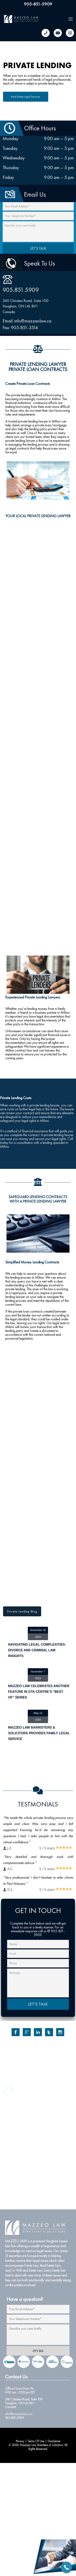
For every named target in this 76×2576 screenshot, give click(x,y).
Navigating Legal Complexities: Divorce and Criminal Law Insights (37, 1650)
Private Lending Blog (22, 1611)
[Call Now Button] (66, 2567)
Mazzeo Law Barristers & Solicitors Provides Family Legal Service (39, 1733)
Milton (39, 1277)
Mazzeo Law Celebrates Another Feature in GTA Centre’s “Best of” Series (38, 1691)
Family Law (31, 2265)
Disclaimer (54, 2441)
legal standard (19, 1319)
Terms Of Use (36, 2441)
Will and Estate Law (29, 2270)
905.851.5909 (14, 2417)
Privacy (20, 2441)
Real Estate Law (50, 2265)
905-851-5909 (38, 4)
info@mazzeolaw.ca (18, 2414)
